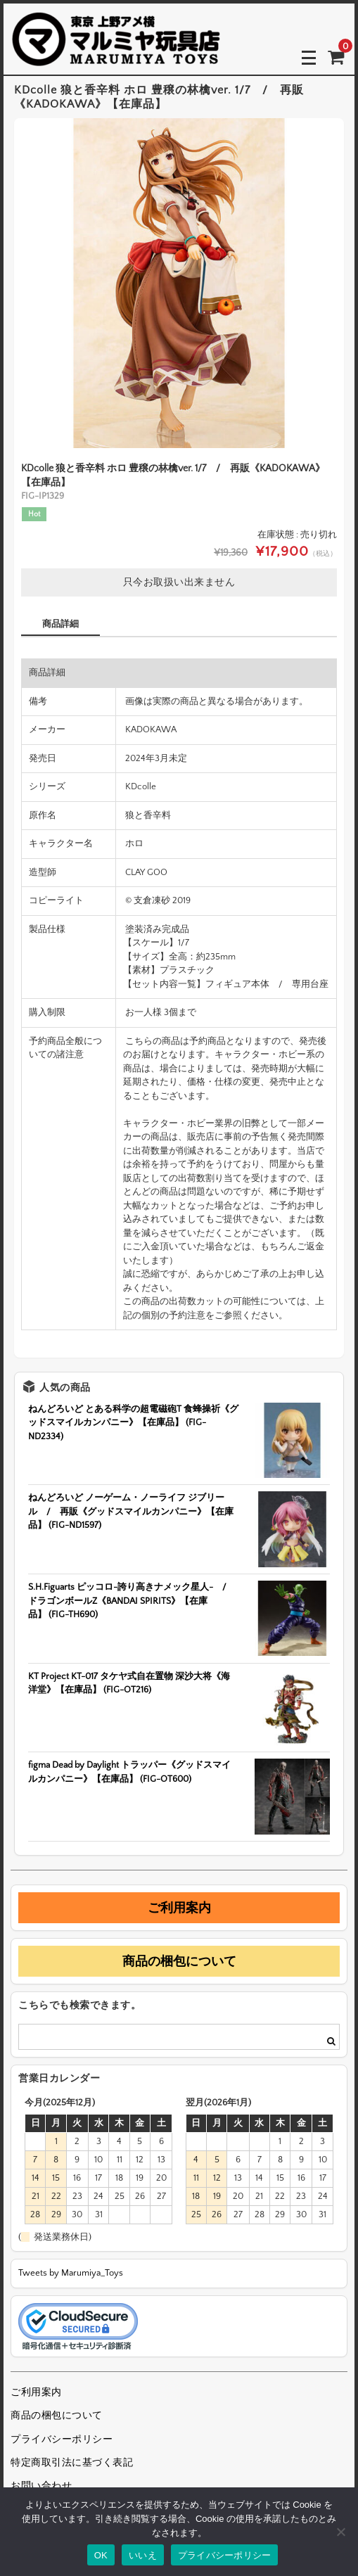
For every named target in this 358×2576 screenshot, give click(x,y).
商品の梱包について (179, 1961)
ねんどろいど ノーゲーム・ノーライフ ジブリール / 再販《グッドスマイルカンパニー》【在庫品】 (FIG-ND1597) (131, 1511)
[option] (179, 283)
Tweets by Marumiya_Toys (70, 2273)
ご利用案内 (179, 1908)
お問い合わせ (41, 2486)
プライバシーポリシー (62, 2439)
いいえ (143, 2555)
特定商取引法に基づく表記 (72, 2462)
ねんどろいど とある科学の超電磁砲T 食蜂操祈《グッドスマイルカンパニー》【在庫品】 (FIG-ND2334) (133, 1422)
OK (101, 2555)
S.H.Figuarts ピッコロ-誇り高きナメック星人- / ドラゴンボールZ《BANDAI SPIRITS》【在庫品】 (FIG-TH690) (132, 1600)
